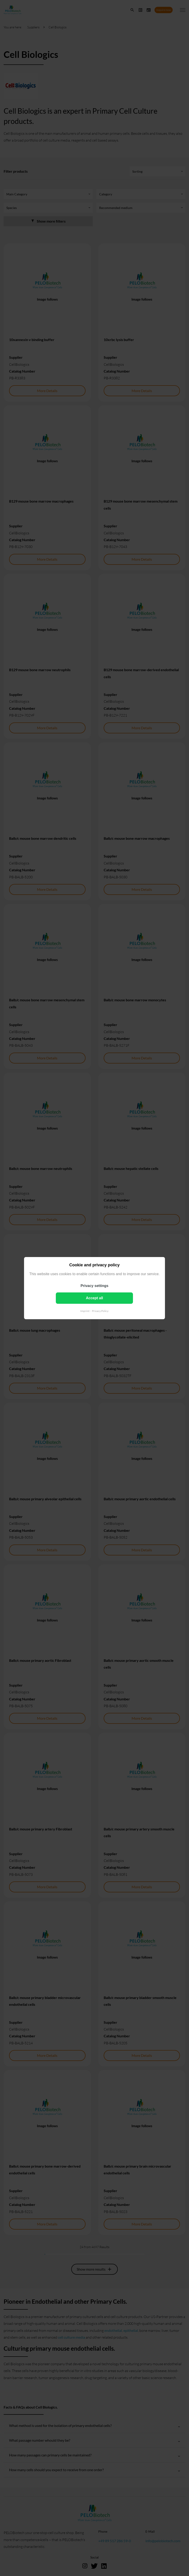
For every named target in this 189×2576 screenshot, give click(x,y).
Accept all (94, 1298)
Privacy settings (94, 1285)
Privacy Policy (100, 1310)
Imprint (84, 1310)
